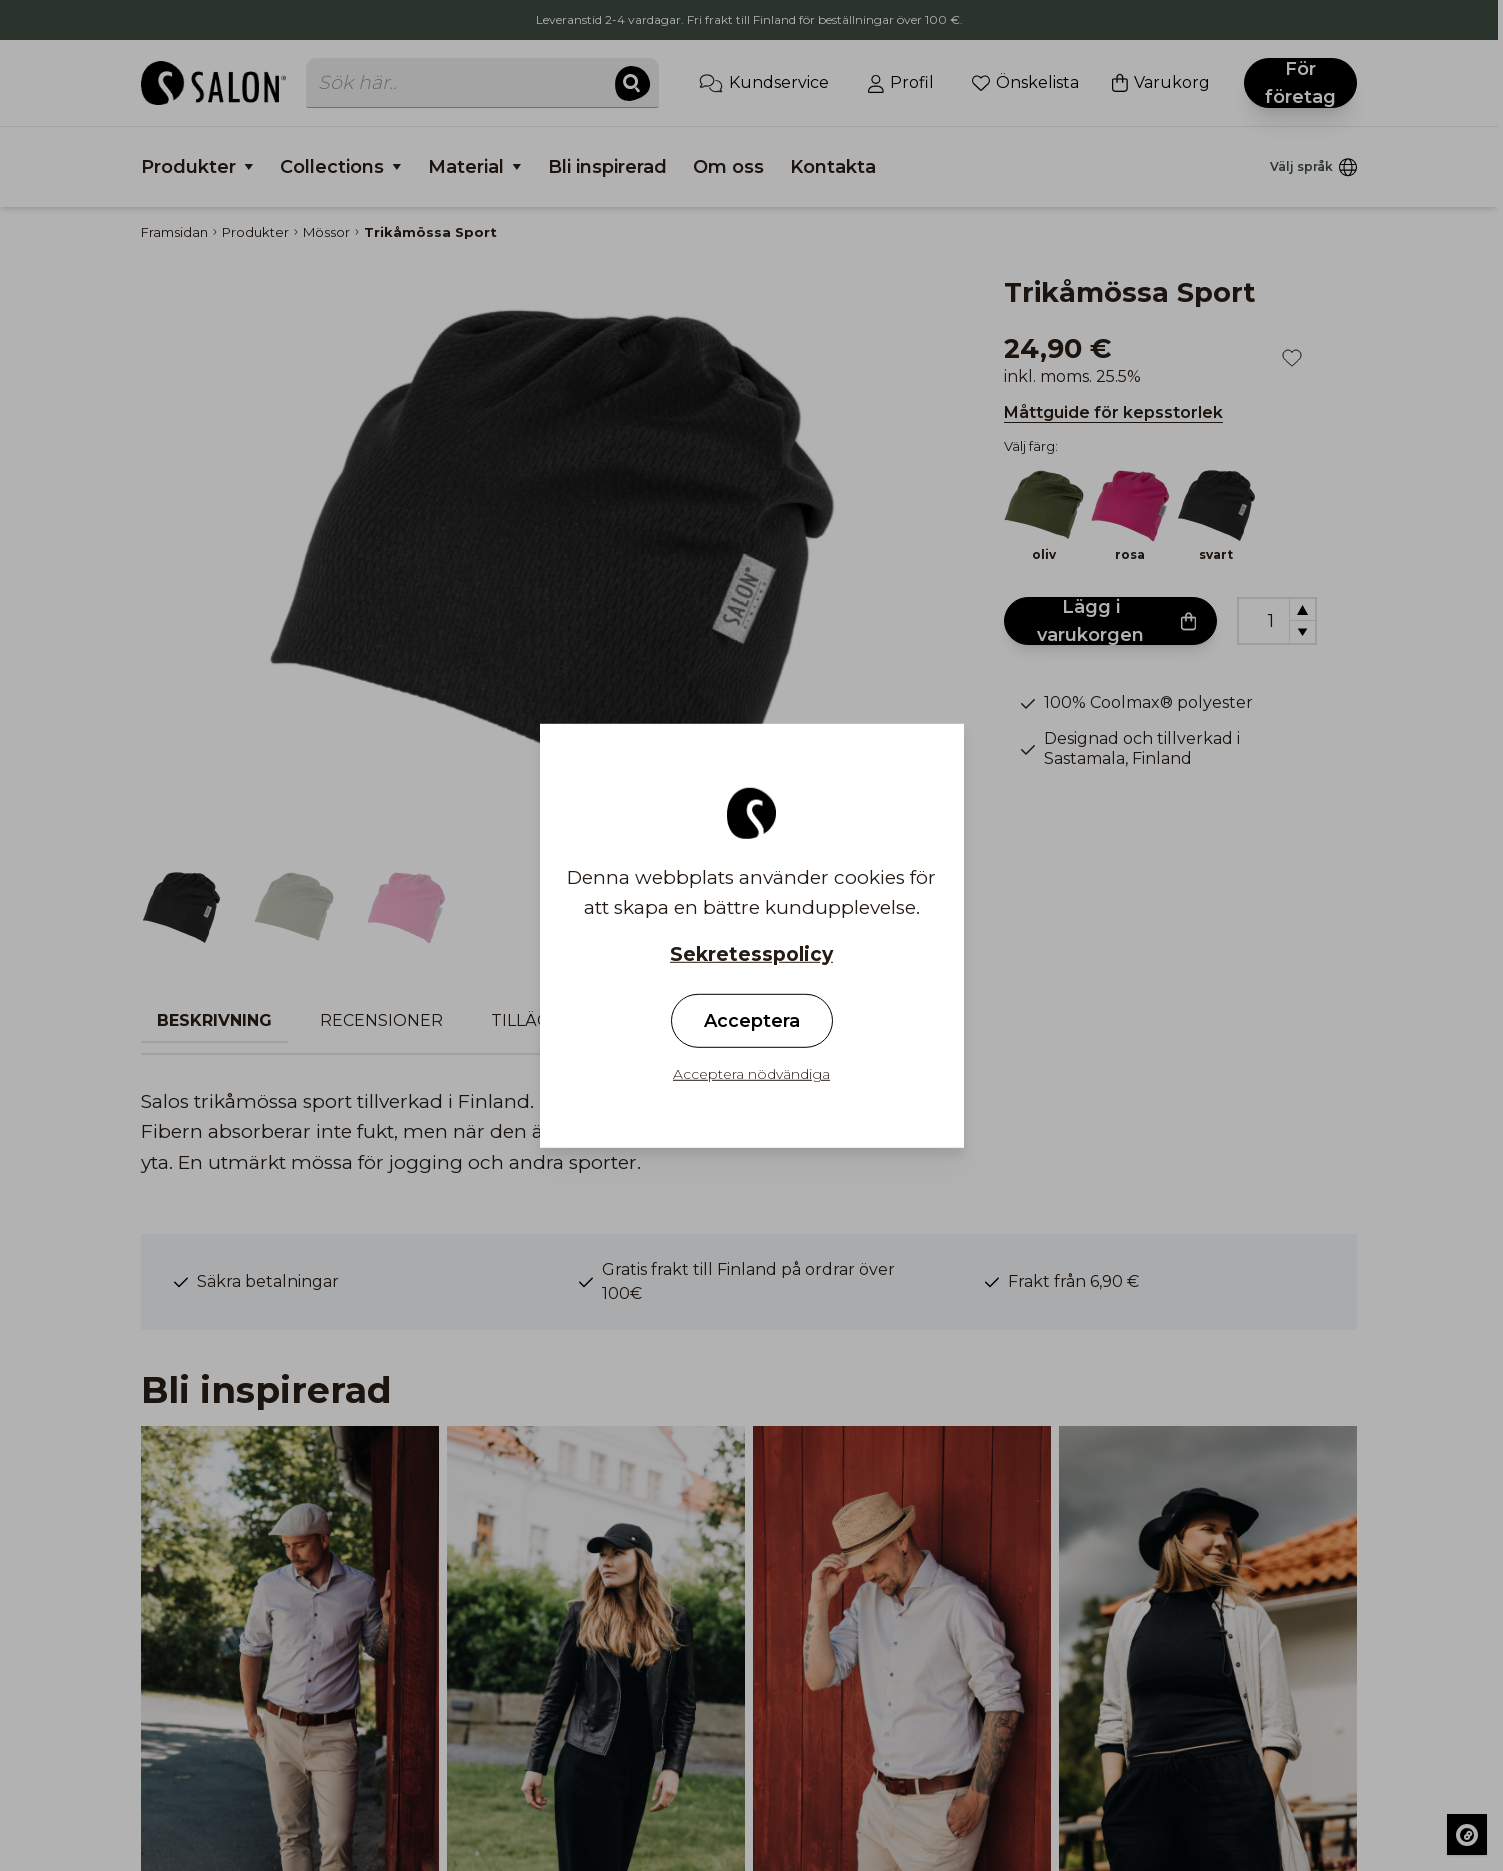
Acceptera (752, 1021)
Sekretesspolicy (751, 953)
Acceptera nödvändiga (751, 1074)
